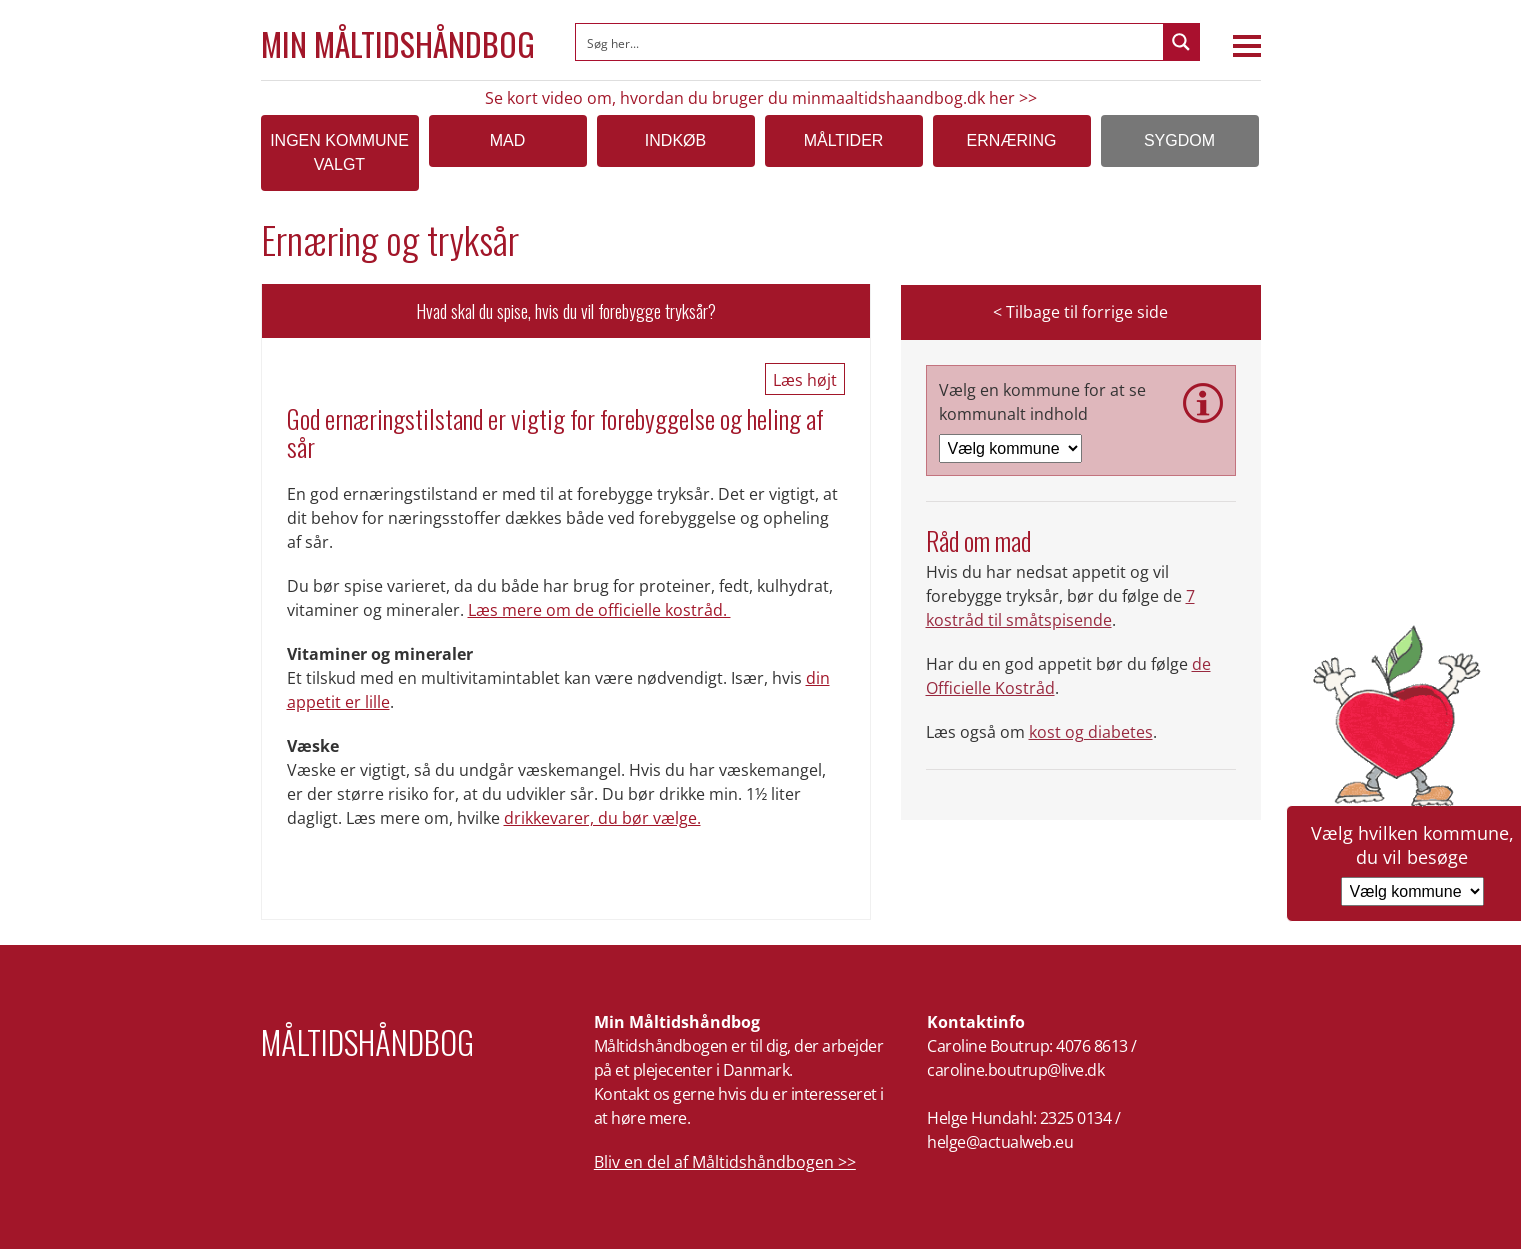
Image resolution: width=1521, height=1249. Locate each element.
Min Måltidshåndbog (398, 44)
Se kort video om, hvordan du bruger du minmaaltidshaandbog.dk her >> (761, 98)
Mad (508, 140)
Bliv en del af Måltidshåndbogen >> (725, 1162)
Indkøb (675, 140)
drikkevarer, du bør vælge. (602, 818)
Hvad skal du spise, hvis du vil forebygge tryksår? (566, 311)
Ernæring (1012, 140)
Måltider (844, 140)
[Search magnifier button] (1181, 42)
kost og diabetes (1091, 732)
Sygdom (1179, 140)
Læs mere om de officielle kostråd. (599, 610)
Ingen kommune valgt (339, 152)
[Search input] (870, 42)
